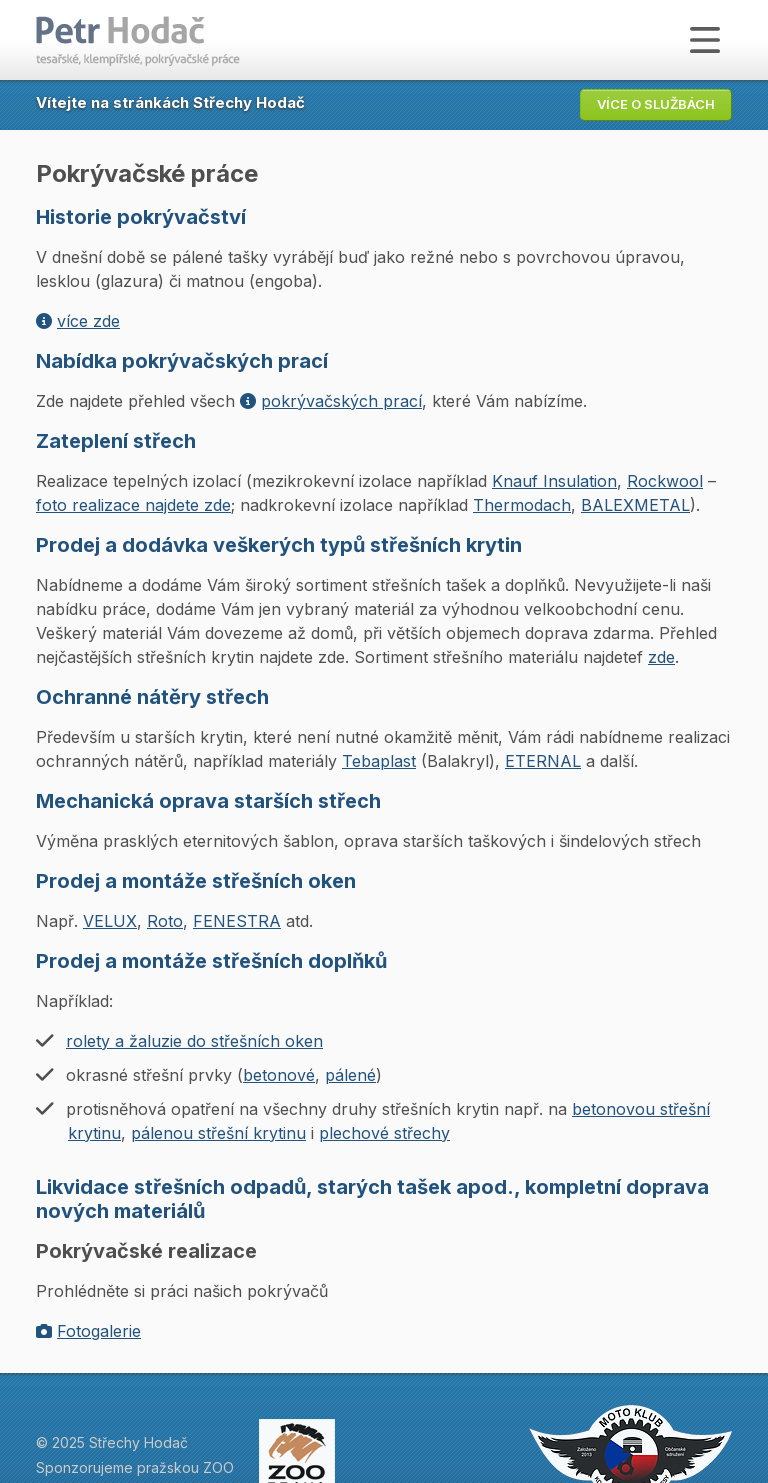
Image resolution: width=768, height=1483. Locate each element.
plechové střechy (384, 1133)
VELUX (110, 921)
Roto (165, 921)
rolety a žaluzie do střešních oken (194, 1041)
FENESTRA (237, 921)
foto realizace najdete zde (133, 505)
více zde (78, 321)
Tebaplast (379, 761)
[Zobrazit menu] (705, 40)
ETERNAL (543, 761)
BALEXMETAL (635, 505)
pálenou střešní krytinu (218, 1133)
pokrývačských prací (331, 401)
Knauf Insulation (554, 481)
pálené (350, 1075)
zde (661, 657)
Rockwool (665, 481)
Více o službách (656, 104)
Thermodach (522, 505)
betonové (279, 1075)
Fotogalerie (88, 1331)
